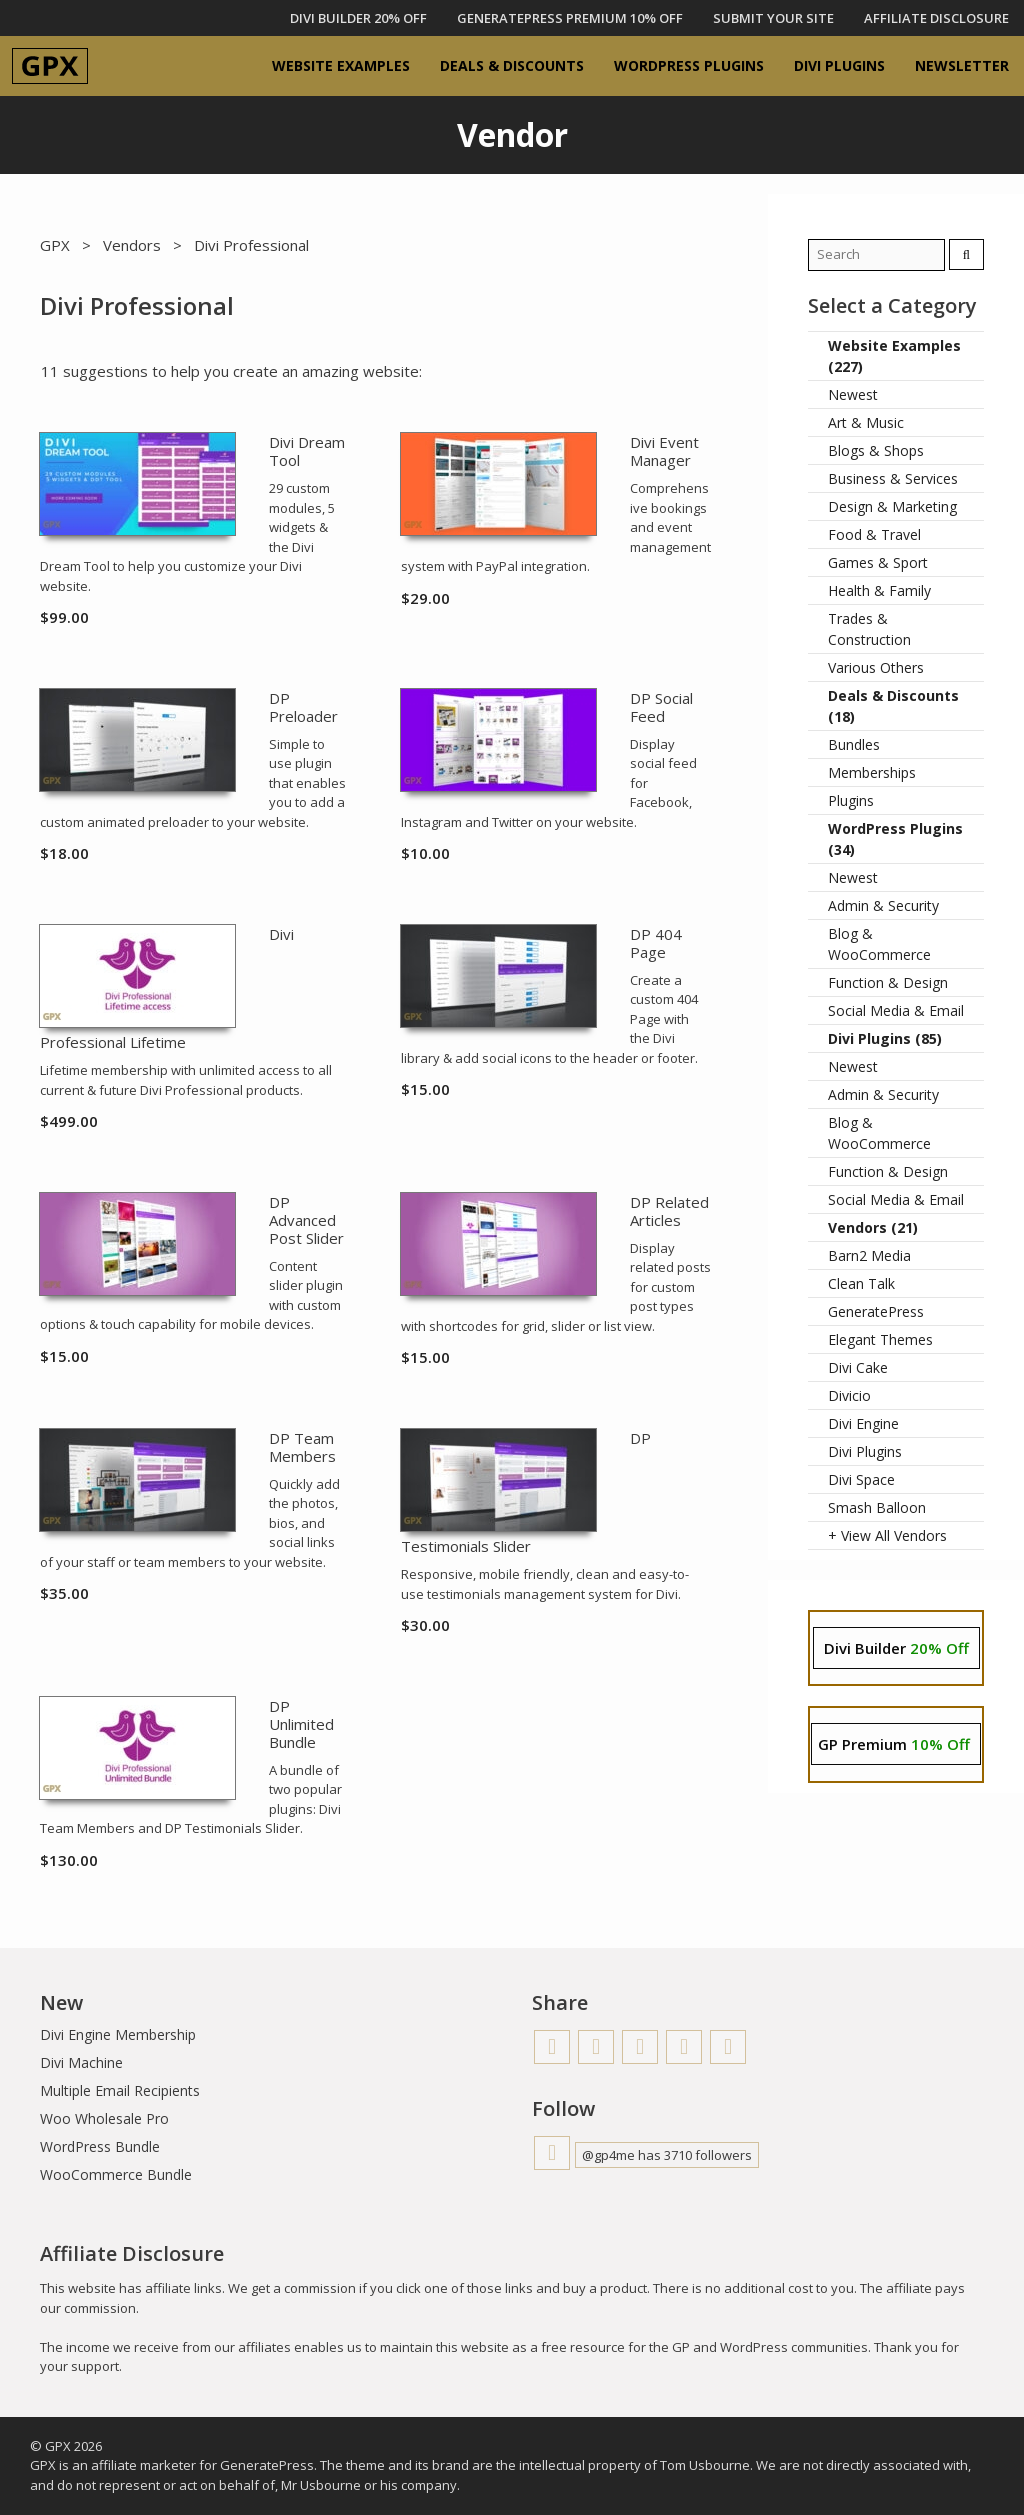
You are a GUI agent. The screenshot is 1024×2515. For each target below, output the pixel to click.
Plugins (851, 800)
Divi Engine (863, 1423)
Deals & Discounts (512, 65)
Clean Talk (861, 1283)
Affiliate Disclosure (936, 18)
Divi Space (861, 1479)
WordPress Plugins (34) (895, 839)
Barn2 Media (869, 1255)
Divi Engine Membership (118, 2034)
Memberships (872, 772)
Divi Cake (858, 1367)
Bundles (854, 744)
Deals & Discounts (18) (893, 706)
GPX (55, 245)
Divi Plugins (839, 65)
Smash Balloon (877, 1507)
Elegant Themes (880, 1339)
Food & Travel (874, 534)
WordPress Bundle (100, 2146)
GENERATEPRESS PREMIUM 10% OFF (570, 18)
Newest (853, 394)
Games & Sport (878, 562)
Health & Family (879, 590)
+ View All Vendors (887, 1535)
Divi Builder (896, 1648)
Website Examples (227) (894, 356)
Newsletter (962, 65)
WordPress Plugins (689, 65)
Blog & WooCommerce (879, 944)
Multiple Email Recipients (120, 2090)
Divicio (849, 1395)
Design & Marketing (892, 506)
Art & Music (866, 422)
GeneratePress (876, 1311)
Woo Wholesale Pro (104, 2118)
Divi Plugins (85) (885, 1038)
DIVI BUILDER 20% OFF (358, 18)
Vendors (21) (873, 1227)
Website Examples (341, 65)
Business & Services (893, 478)
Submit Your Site (773, 18)
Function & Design (888, 982)
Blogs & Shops (876, 450)
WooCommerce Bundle (116, 2174)
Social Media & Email (896, 1010)
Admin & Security (883, 905)
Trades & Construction (869, 629)
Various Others (876, 667)
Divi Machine (81, 2062)
